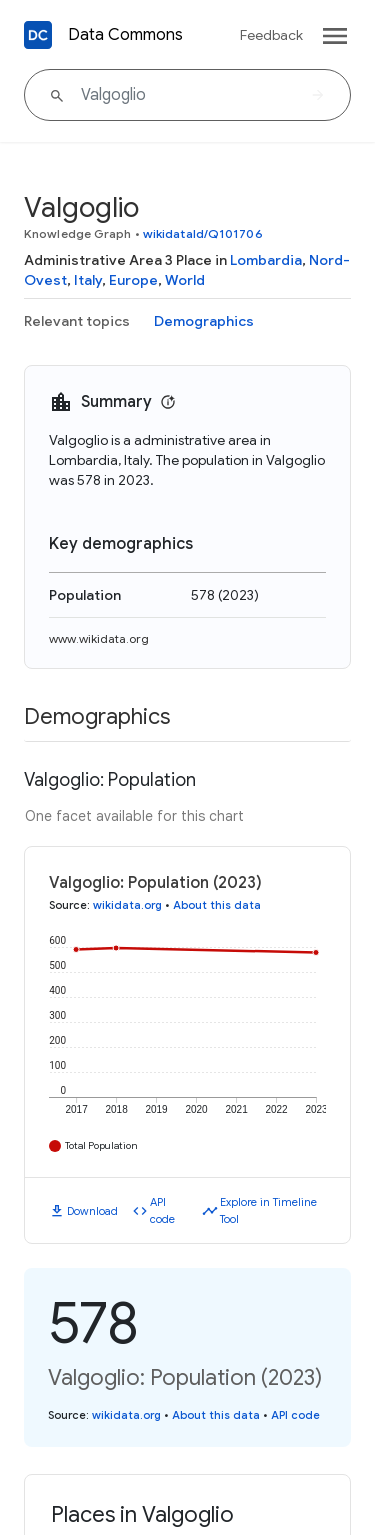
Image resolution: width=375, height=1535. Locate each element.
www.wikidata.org (99, 638)
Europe (133, 280)
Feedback (271, 35)
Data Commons (125, 35)
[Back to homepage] (38, 35)
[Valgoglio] (187, 95)
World (185, 280)
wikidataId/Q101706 (203, 233)
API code (162, 1210)
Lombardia (266, 260)
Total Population (101, 1145)
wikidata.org (127, 905)
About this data (217, 905)
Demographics (204, 321)
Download (92, 1211)
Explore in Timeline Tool (268, 1210)
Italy (88, 280)
